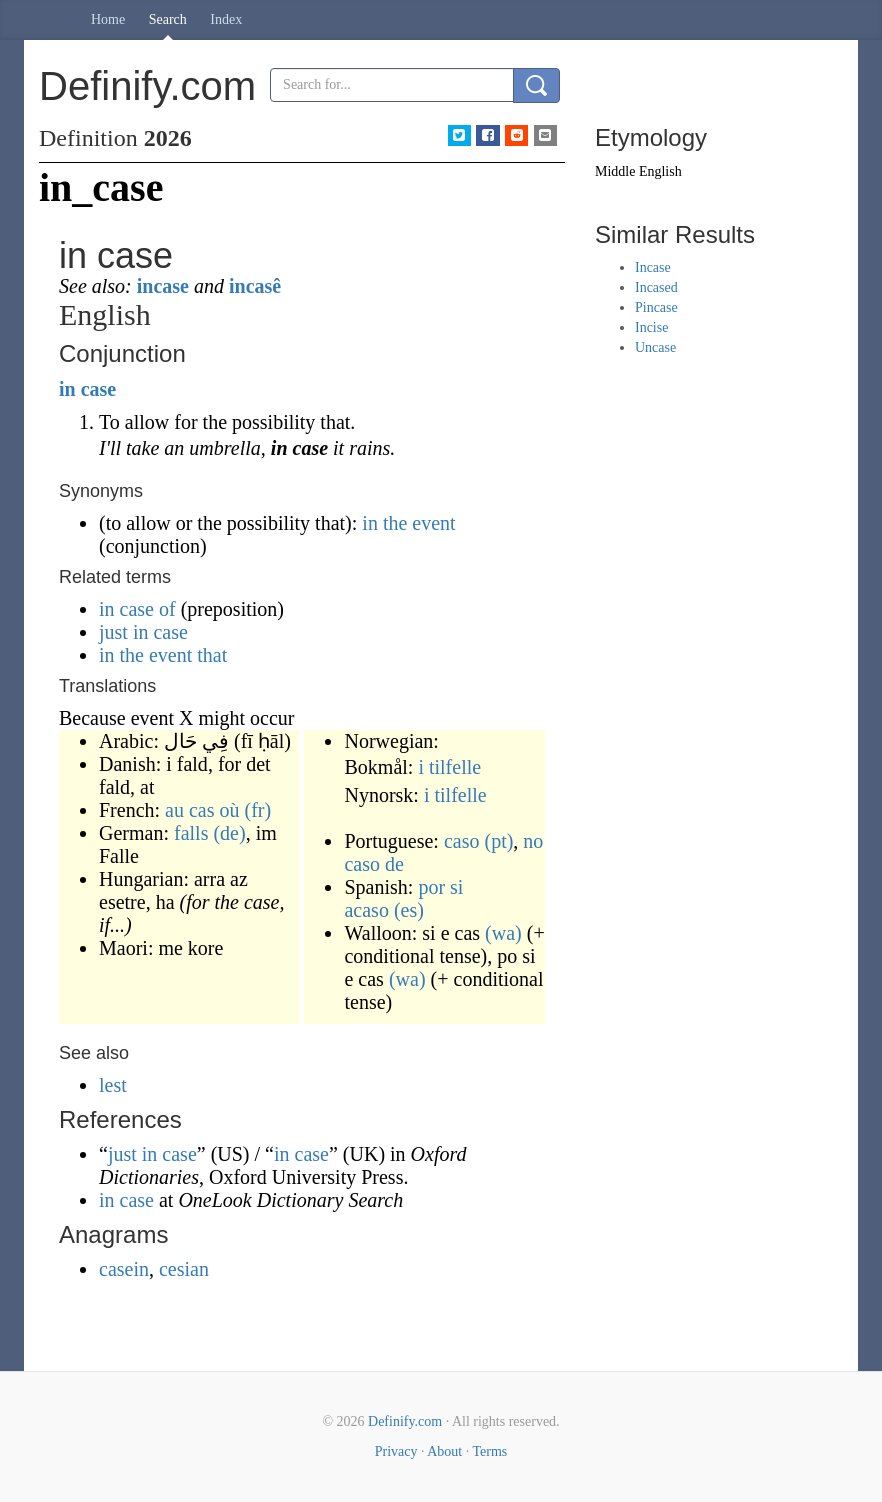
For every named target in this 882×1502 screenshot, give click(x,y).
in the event (408, 523)
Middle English (638, 171)
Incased (656, 287)
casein (124, 1269)
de (394, 864)
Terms (489, 1451)
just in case (143, 632)
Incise (651, 327)
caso (462, 841)
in (67, 389)
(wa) (503, 933)
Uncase (655, 347)
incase (163, 286)
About (444, 1451)
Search (168, 19)
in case (301, 1154)
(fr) (258, 810)
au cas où (202, 810)
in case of (137, 609)
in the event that (163, 655)
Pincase (656, 307)
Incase (653, 267)
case (99, 389)
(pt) (498, 841)
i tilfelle (449, 767)
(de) (229, 833)
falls (191, 833)
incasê (255, 286)
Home (108, 19)
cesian (184, 1269)
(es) (409, 910)
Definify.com (405, 1421)
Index (226, 19)
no (533, 841)
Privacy (396, 1451)
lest (113, 1085)
